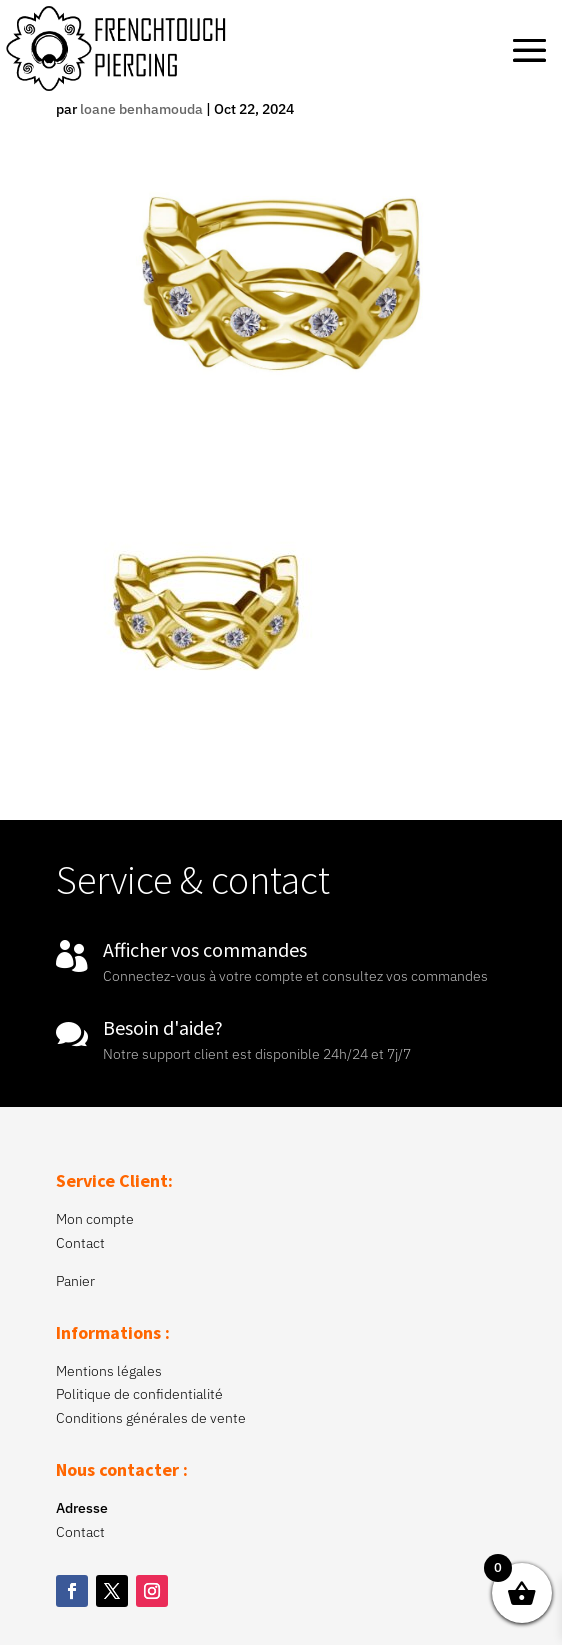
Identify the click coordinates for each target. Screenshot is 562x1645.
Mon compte (95, 1219)
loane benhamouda (141, 109)
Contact (80, 1243)
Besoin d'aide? (163, 1027)
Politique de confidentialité (139, 1394)
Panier (75, 1281)
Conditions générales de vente (151, 1418)
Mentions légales (109, 1371)
